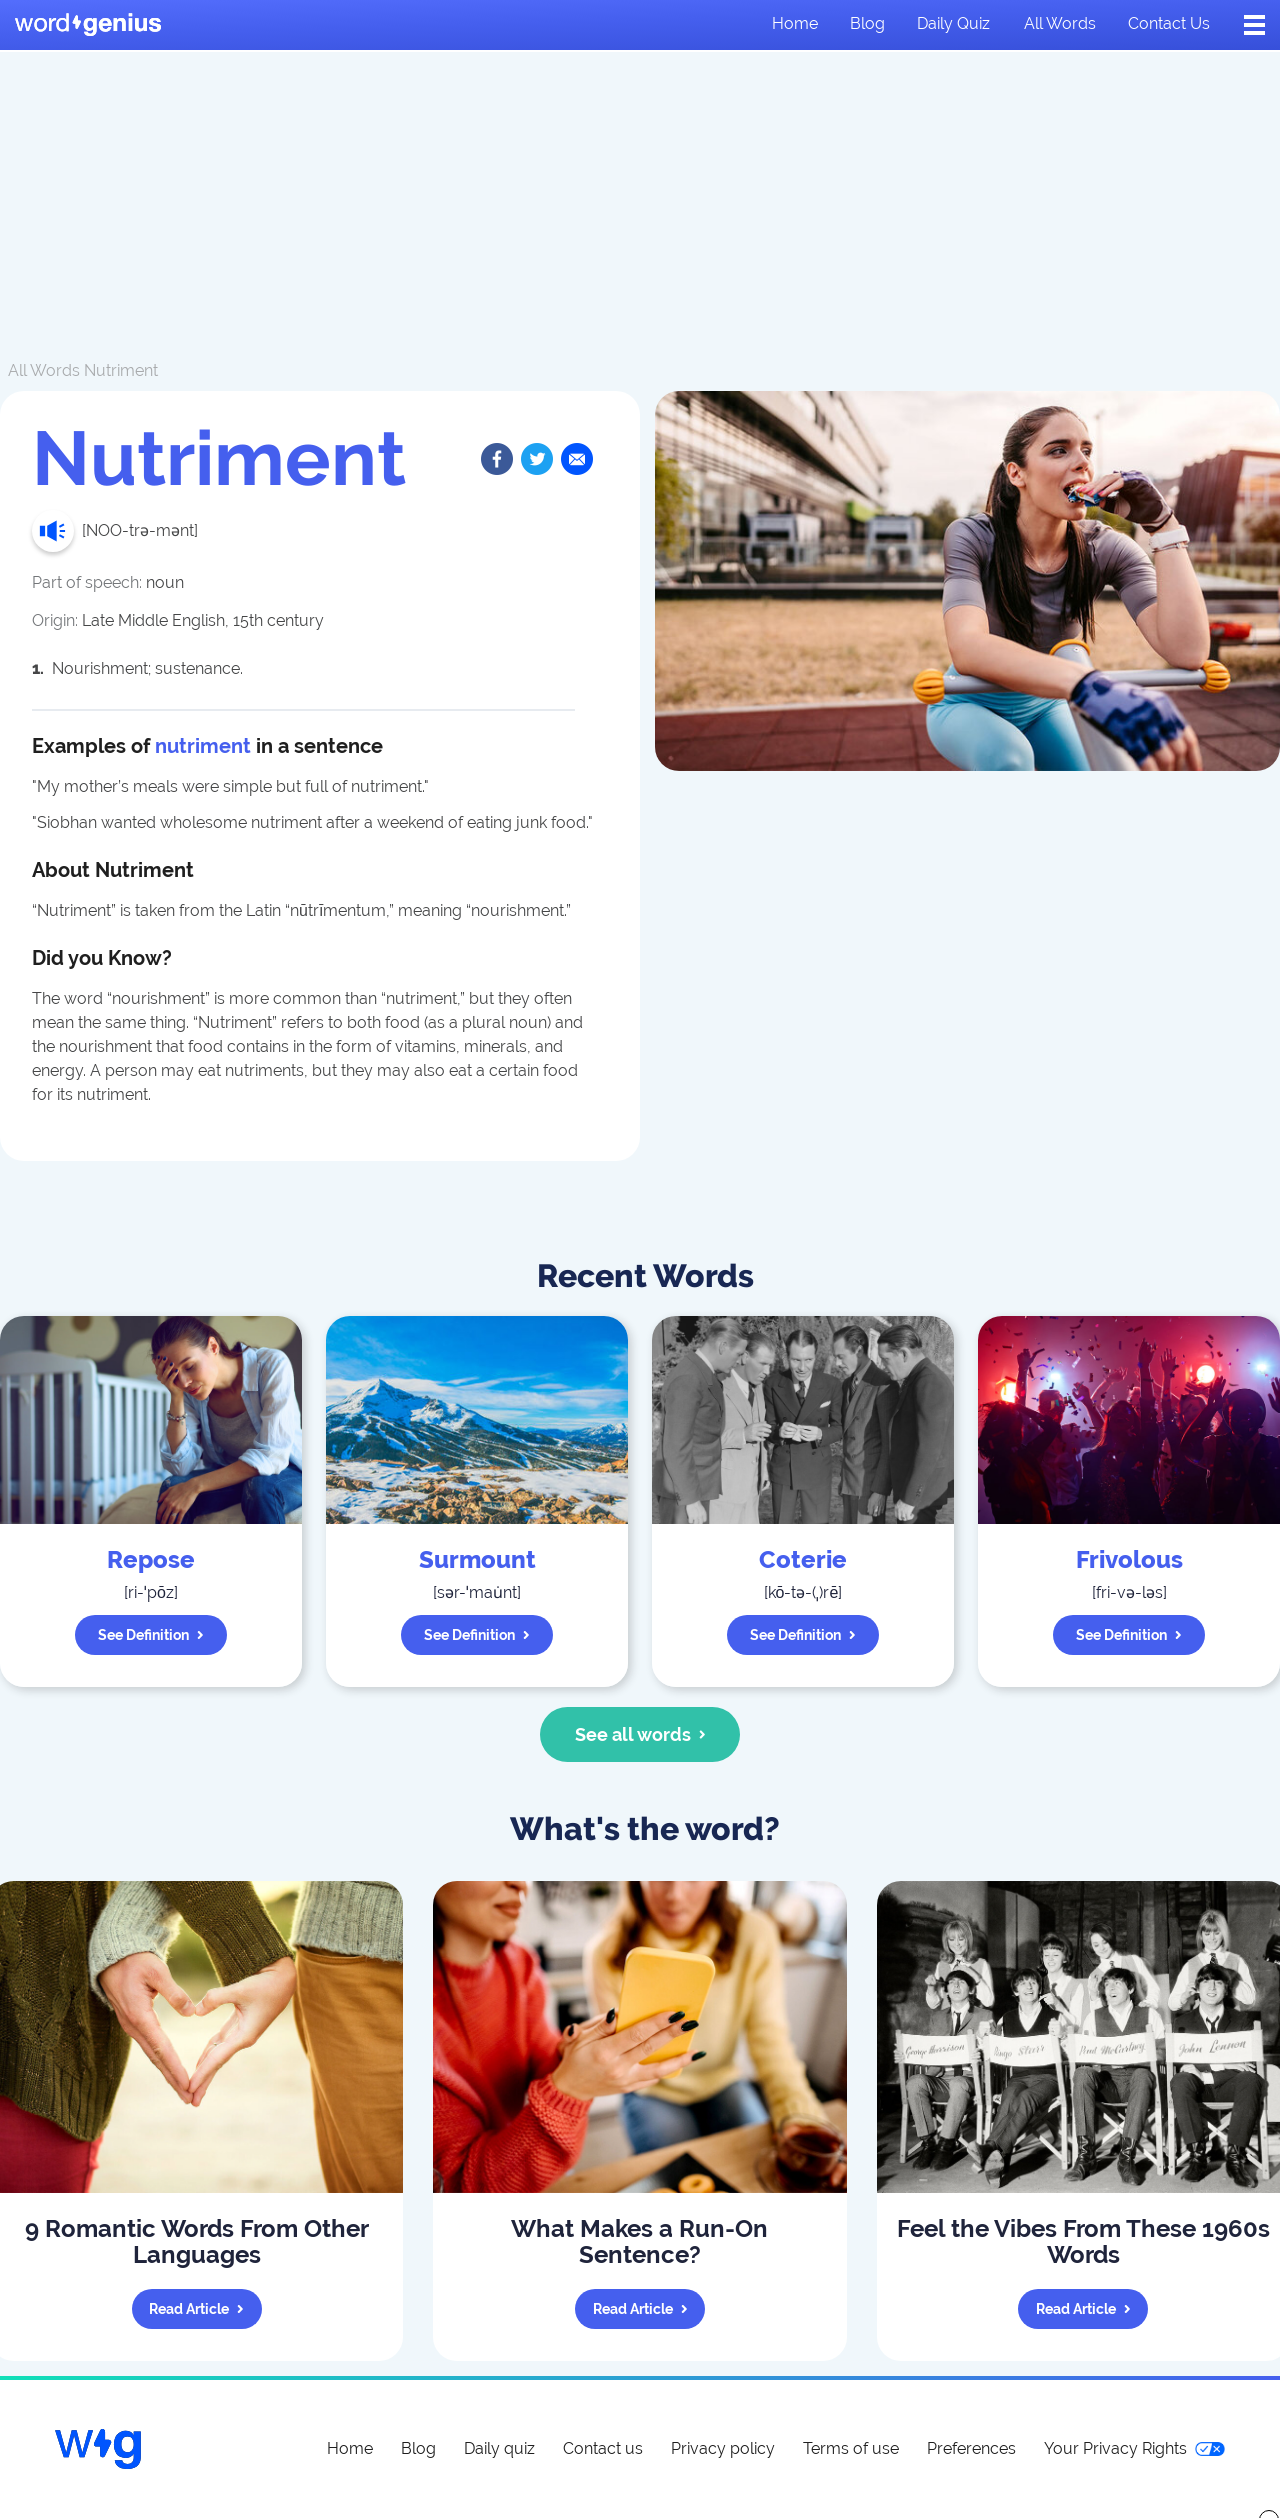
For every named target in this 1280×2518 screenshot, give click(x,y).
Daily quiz (953, 23)
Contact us (1169, 23)
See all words (640, 1734)
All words (1060, 23)
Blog (867, 23)
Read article (196, 2309)
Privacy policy (723, 2448)
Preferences (971, 2448)
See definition (151, 1635)
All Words (44, 370)
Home (795, 23)
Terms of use (851, 2448)
